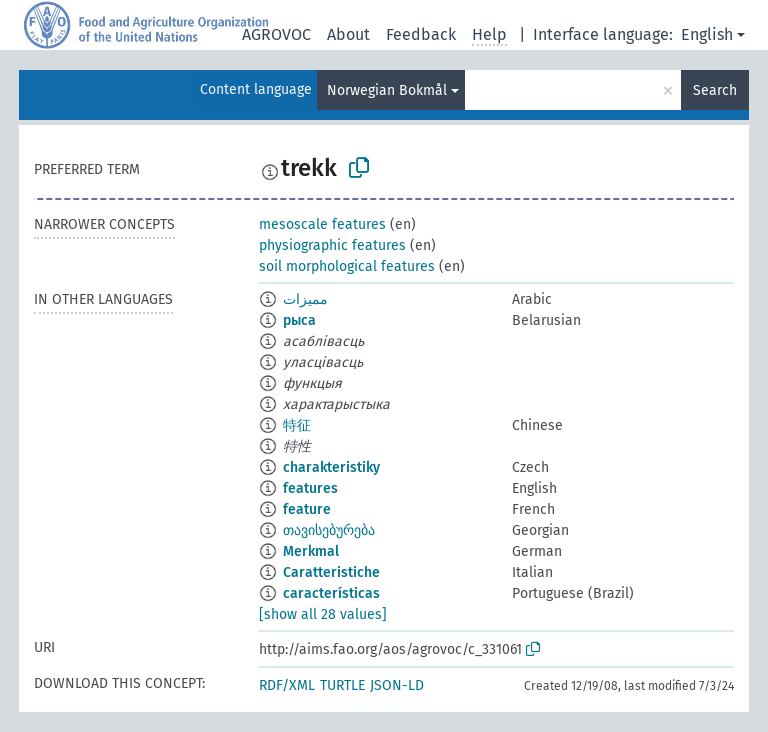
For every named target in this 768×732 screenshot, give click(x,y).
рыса (299, 320)
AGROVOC (276, 34)
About (348, 34)
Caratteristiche (331, 572)
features (310, 488)
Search (715, 90)
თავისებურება (329, 530)
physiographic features (332, 245)
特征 (297, 425)
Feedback (421, 34)
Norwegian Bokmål (387, 90)
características (331, 593)
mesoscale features (322, 224)
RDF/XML (287, 685)
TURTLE (342, 685)
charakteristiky (331, 467)
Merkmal (311, 551)
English (707, 34)
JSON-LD (397, 685)
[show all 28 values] (323, 614)
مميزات (305, 299)
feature (307, 509)
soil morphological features (347, 266)
